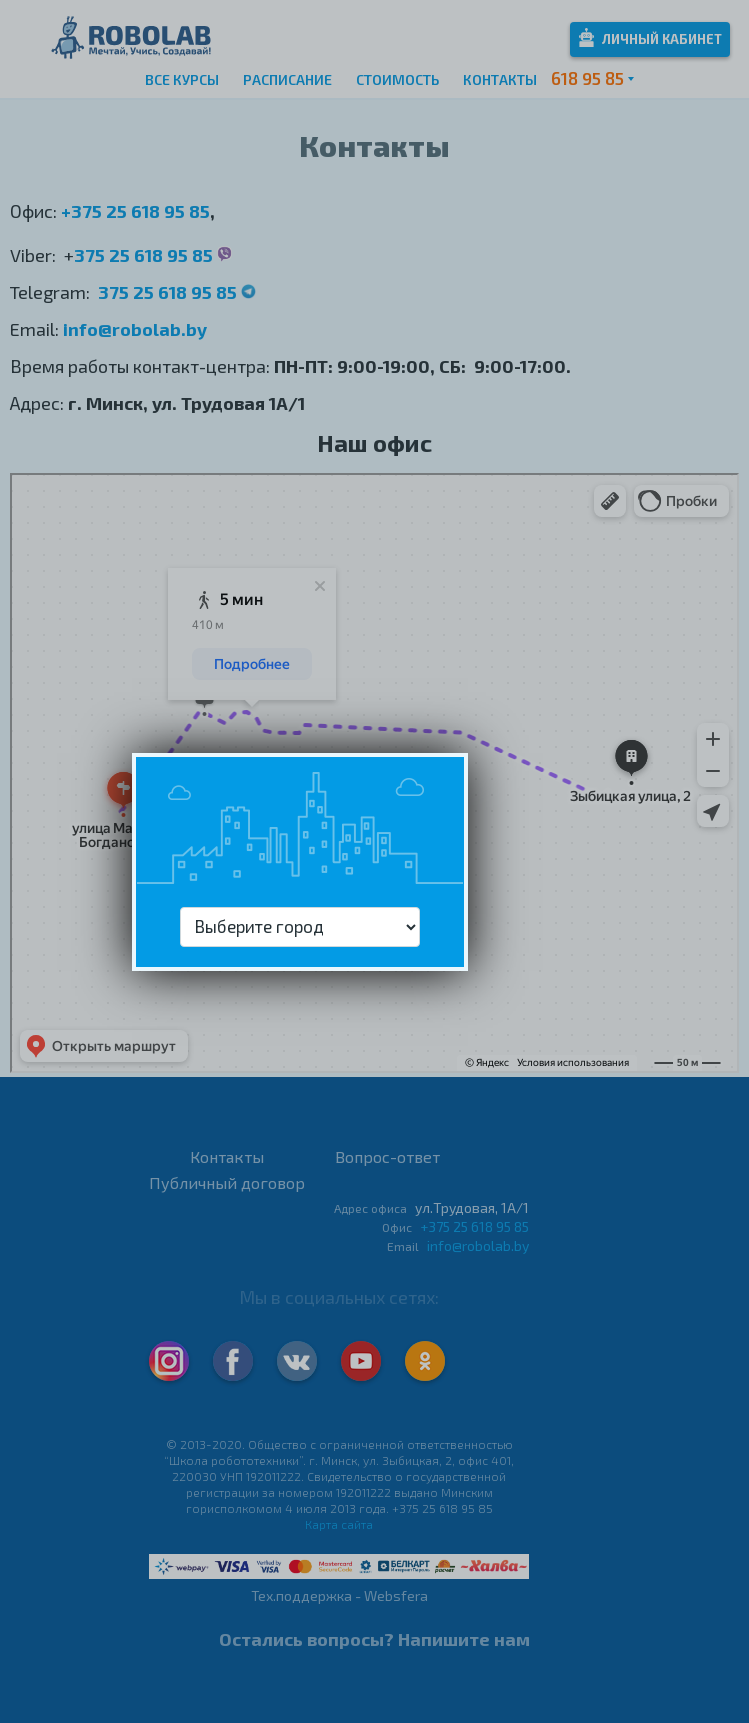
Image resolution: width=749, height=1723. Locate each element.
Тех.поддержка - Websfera (339, 1595)
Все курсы (182, 79)
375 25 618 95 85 (145, 255)
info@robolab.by (135, 329)
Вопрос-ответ (387, 1156)
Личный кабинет (650, 37)
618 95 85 (587, 78)
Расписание (287, 79)
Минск (28, 480)
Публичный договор (227, 1182)
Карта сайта (339, 1524)
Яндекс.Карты (49, 494)
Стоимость (397, 79)
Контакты (500, 79)
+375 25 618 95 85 (135, 211)
